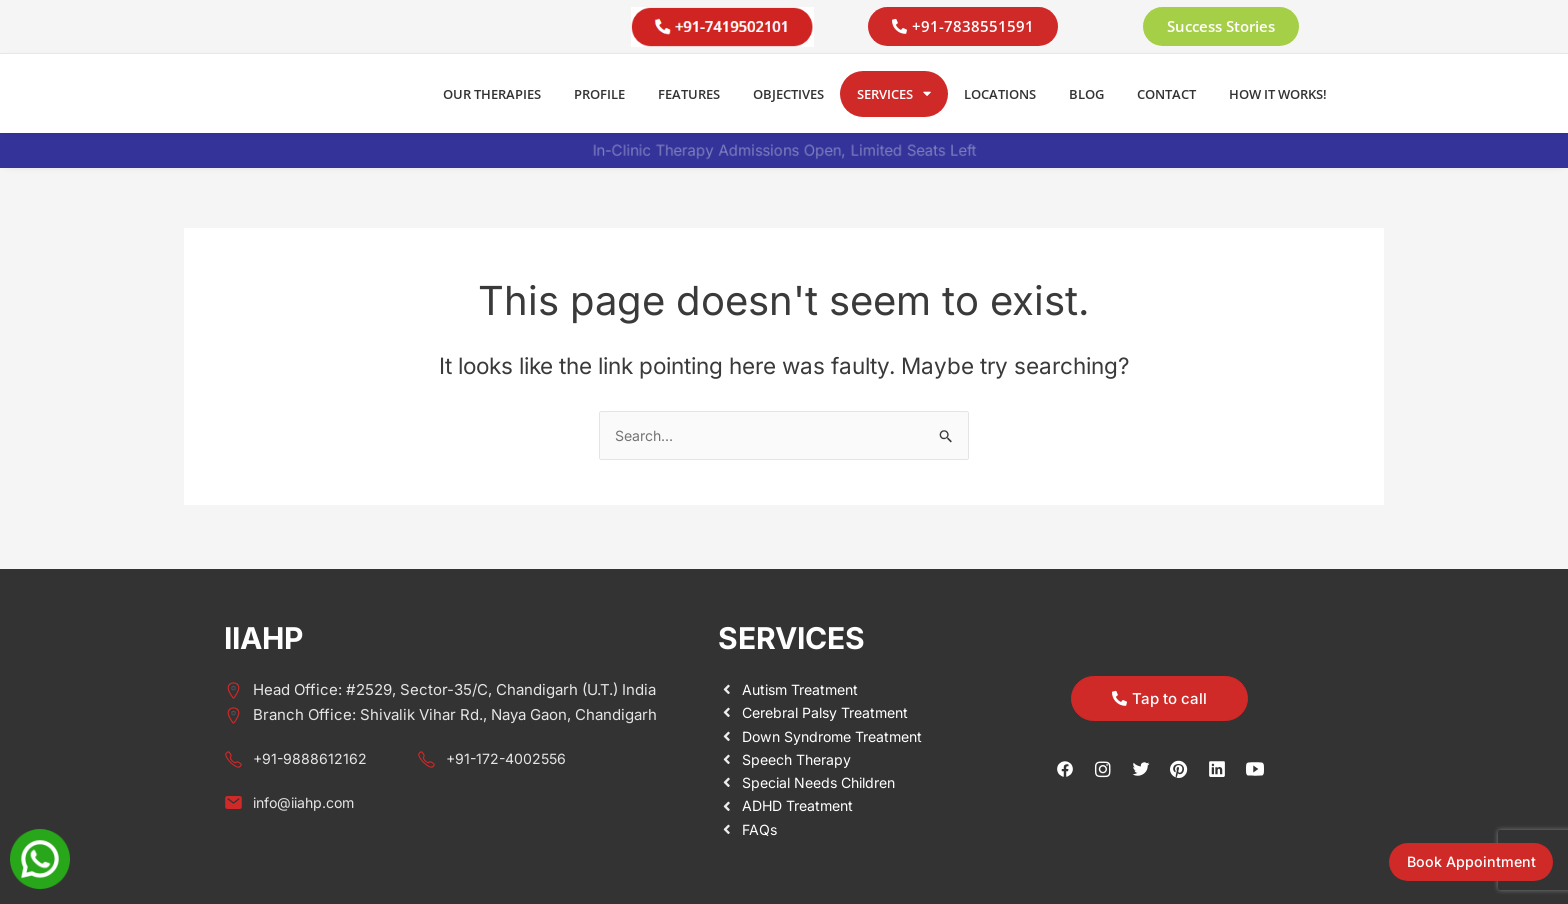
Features (689, 94)
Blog (1086, 94)
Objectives (788, 94)
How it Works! (1278, 94)
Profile (599, 94)
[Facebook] (1065, 768)
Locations (1000, 94)
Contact (1166, 94)
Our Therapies (492, 94)
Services (894, 93)
